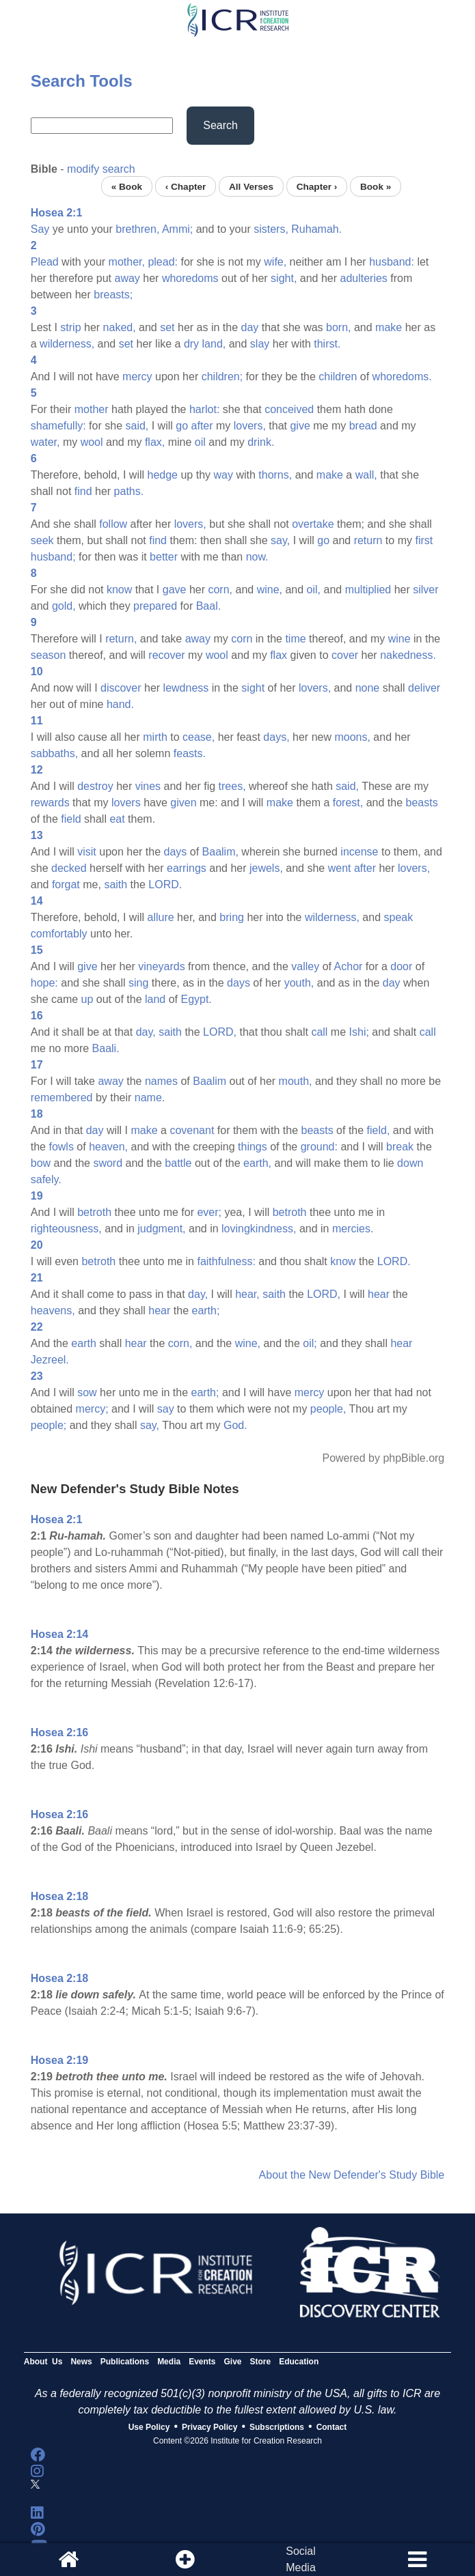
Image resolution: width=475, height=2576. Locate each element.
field (71, 819)
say (165, 1409)
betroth (94, 1212)
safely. (46, 1179)
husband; (53, 557)
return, (121, 639)
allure (161, 917)
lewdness (186, 688)
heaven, (108, 1146)
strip (70, 327)
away (127, 278)
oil (200, 442)
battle (178, 1163)
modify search (101, 169)
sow (86, 1392)
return (368, 540)
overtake (313, 524)
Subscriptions (276, 2427)
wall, (366, 475)
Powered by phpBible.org (383, 1458)
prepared (155, 606)
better (164, 557)
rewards (50, 802)
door (401, 966)
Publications (124, 2361)
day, (146, 1032)
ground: (319, 1146)
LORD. (165, 884)
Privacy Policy (209, 2427)
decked (69, 868)
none (367, 688)
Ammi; (177, 229)
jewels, (266, 868)
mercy (137, 376)
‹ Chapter (185, 186)
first (424, 540)
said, (136, 425)
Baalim (209, 1081)
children (337, 376)
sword (107, 1163)
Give (233, 2361)
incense (359, 852)
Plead (45, 262)
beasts (422, 802)
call (319, 1032)
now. (257, 557)
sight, (284, 278)
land (155, 999)
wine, (269, 589)
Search (220, 125)
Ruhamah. (316, 229)
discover (120, 688)
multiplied (368, 589)
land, (214, 344)
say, (280, 540)
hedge (163, 475)
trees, (232, 786)
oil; (309, 1343)
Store (260, 2361)
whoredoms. (402, 376)
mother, (127, 262)
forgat (66, 884)
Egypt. (195, 999)
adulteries (363, 278)
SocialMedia (301, 2559)
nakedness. (408, 655)
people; (49, 1425)
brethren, (137, 229)
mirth (155, 737)
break (399, 1146)
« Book (126, 186)
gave (175, 589)
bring (231, 917)
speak (398, 917)
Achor (348, 966)
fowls (61, 1146)
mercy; (92, 1409)
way (222, 475)
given (183, 802)
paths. (129, 491)
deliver (424, 688)
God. (235, 1425)
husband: (391, 262)
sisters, (271, 229)
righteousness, (66, 1228)
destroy (95, 786)
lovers (126, 802)
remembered (62, 1097)
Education (298, 2361)
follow (113, 524)
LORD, (219, 1032)
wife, (275, 262)
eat (116, 819)
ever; (209, 1212)
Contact (331, 2427)
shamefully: (58, 425)
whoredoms (190, 278)
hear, (247, 1294)
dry (191, 344)
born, (338, 327)
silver (425, 589)
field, (378, 1130)
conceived (289, 409)
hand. (120, 704)
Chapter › (317, 186)
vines (148, 786)
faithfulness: (226, 1261)
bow (41, 1163)
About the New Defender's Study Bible (352, 2175)
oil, (314, 589)
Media (168, 2361)
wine (399, 639)
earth (83, 1343)
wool (92, 442)
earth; (205, 1310)
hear (379, 1294)
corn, (220, 589)
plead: (163, 262)
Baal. (208, 606)
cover (344, 655)
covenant (191, 1130)
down (410, 1163)
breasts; (113, 294)
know (119, 589)
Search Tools (82, 81)
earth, (257, 1163)
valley (305, 966)
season (48, 655)
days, (276, 737)
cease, (198, 737)
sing (138, 983)
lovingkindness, (258, 1228)
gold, (64, 606)
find (83, 491)
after (202, 425)
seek (42, 540)
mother (91, 409)
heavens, (53, 1310)
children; (222, 376)
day (250, 327)
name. (150, 1097)
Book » (375, 186)
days (175, 852)
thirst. (327, 344)
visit (86, 852)
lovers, (250, 425)
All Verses (251, 186)
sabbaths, (54, 753)
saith (115, 884)
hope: (44, 983)
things (252, 1146)
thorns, (275, 475)
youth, (299, 983)
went (339, 868)
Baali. (106, 1048)
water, (45, 442)
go (182, 425)
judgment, (161, 1228)
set (167, 327)
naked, (119, 327)
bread (363, 425)
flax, (155, 442)
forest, (348, 802)
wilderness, (67, 344)
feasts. (190, 753)
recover (166, 655)
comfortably (59, 933)
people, (328, 1409)
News (81, 2361)
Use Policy (149, 2427)
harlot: (204, 409)
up (87, 999)
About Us (43, 2361)
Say (40, 229)
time (295, 639)
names (161, 1081)
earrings (186, 868)
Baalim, (220, 852)
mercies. (352, 1228)
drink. (260, 442)
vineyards (161, 966)
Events (202, 2361)
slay (259, 344)
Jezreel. (50, 1359)
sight (252, 688)
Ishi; (359, 1032)
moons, (352, 737)
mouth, (295, 1081)
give (300, 425)
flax (278, 655)
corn (241, 639)
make (388, 327)
